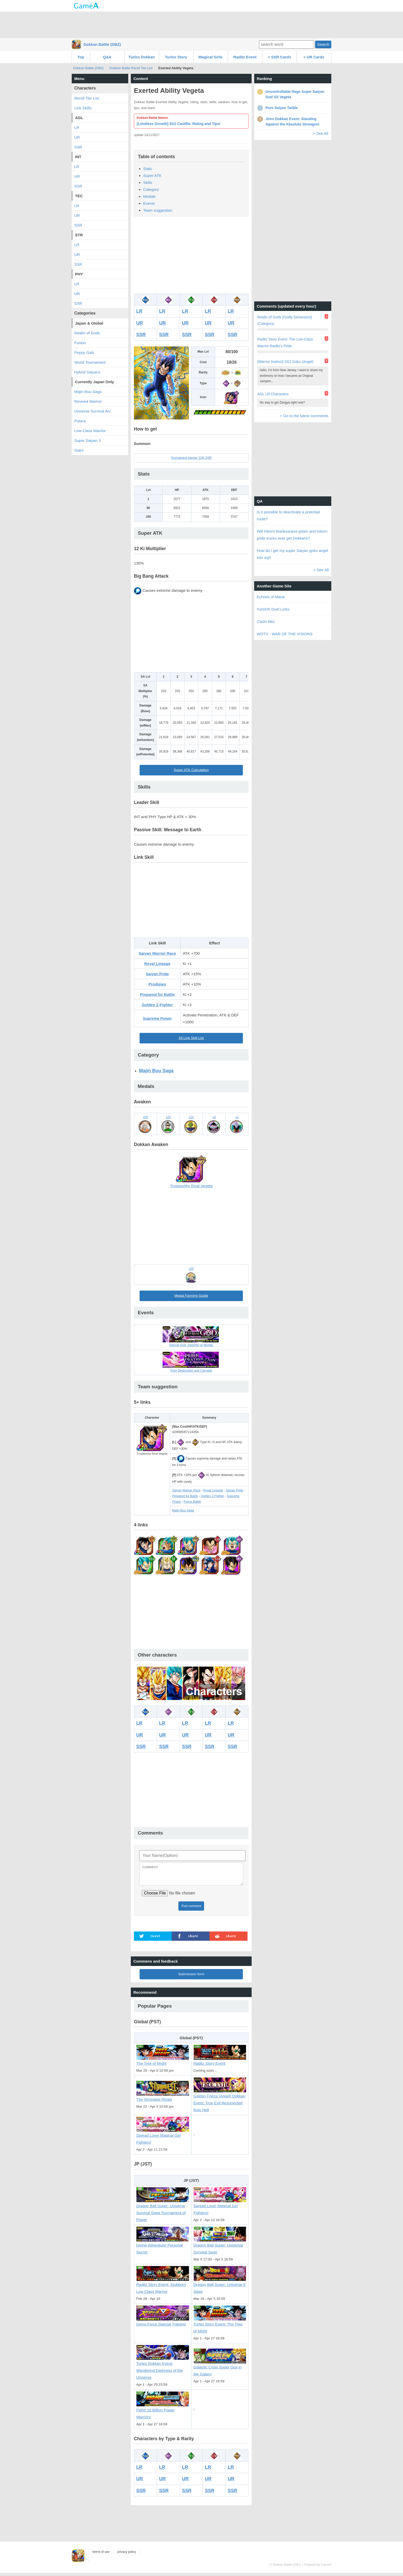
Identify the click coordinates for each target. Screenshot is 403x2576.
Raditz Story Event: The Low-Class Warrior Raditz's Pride (285, 342)
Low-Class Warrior (90, 430)
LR (139, 311)
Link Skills (82, 108)
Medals (149, 196)
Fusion (80, 343)
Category (151, 189)
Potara (80, 421)
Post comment (191, 1909)
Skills (147, 182)
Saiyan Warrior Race (157, 953)
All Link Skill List (191, 1038)
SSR (141, 334)
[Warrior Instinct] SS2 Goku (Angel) (285, 362)
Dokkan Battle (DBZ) (102, 44)
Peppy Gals (84, 352)
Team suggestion (157, 210)
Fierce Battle (192, 1502)
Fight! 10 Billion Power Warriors (162, 2410)
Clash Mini (266, 621)
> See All (320, 133)
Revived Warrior (88, 401)
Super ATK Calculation (191, 770)
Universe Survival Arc (92, 411)
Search (323, 44)
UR (139, 323)
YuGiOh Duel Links (273, 609)
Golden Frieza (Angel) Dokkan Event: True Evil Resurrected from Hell (220, 2100)
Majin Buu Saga (156, 1070)
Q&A (107, 57)
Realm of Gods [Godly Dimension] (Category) (284, 320)
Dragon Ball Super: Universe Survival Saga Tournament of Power (162, 2210)
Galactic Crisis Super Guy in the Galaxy (220, 2367)
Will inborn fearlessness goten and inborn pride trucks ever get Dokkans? (292, 534)
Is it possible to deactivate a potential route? (288, 515)
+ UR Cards (313, 57)
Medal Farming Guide (191, 1296)
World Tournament (90, 362)
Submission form (191, 1977)
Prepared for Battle (157, 994)
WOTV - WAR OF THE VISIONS (285, 634)
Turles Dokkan (142, 57)
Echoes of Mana (271, 597)
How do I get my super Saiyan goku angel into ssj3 (292, 554)
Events (149, 203)
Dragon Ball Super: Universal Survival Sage (220, 2246)
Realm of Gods (87, 333)
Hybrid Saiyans (87, 372)
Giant (79, 450)
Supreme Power (157, 1018)
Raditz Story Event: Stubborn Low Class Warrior (162, 2285)
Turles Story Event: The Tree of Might (220, 2324)
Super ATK (152, 175)
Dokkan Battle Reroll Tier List (131, 68)
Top (80, 57)
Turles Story (176, 57)
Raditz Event (245, 57)
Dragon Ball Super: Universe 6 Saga (220, 2285)
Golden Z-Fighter (157, 1005)
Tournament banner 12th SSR (191, 458)
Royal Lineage (157, 963)
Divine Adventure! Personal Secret (162, 2246)
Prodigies (157, 984)
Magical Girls (210, 57)
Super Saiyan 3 (87, 440)
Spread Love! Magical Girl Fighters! (162, 2136)
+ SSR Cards (279, 57)
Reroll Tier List (86, 98)
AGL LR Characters (273, 394)
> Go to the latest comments (304, 416)
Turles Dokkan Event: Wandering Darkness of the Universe (162, 2368)
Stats (147, 168)
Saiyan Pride (157, 974)
